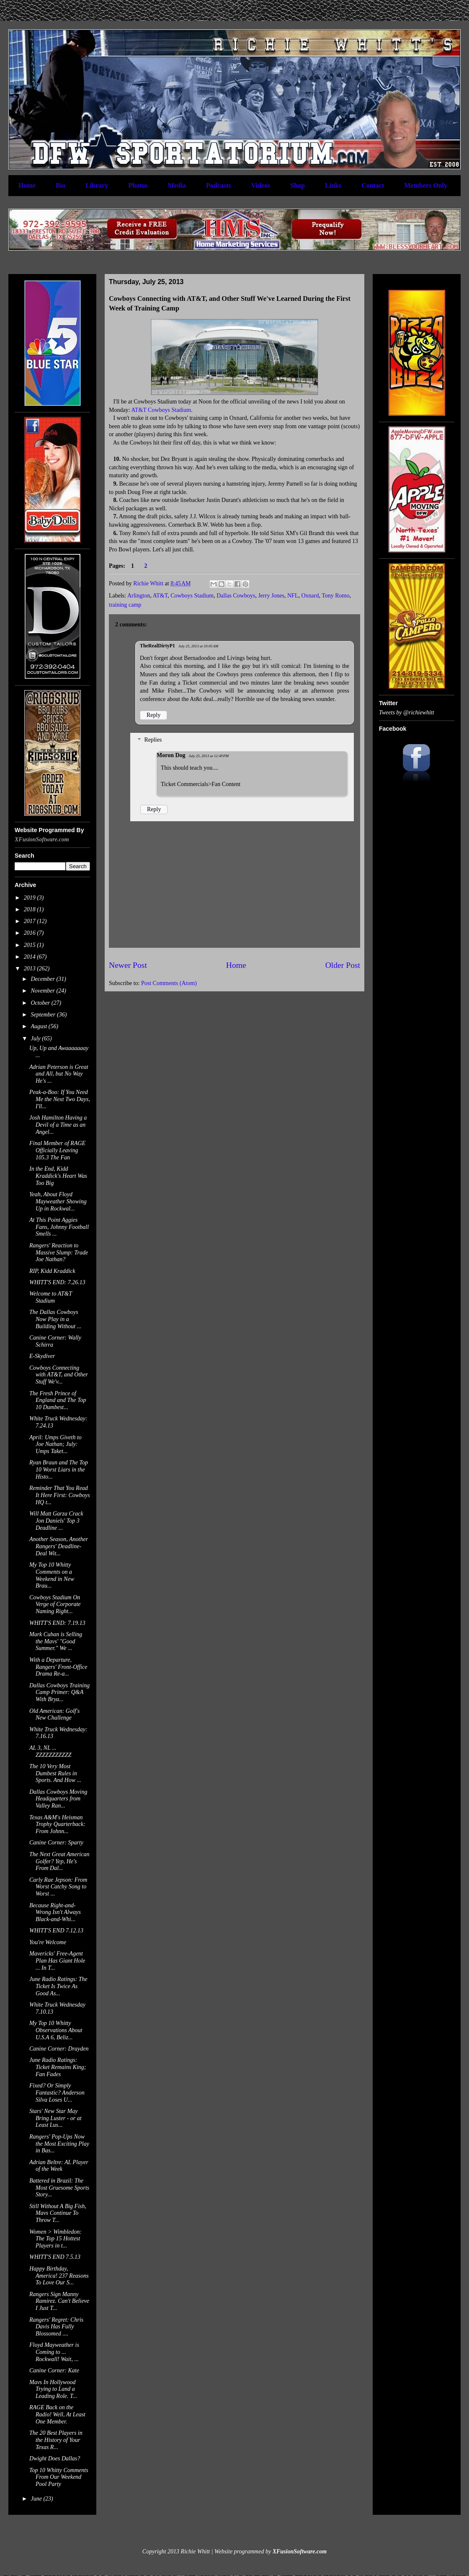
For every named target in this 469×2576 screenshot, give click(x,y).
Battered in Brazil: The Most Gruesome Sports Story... (59, 2188)
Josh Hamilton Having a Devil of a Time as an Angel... (58, 1125)
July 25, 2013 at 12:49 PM (209, 756)
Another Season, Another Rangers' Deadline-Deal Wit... (58, 1546)
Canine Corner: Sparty (56, 1842)
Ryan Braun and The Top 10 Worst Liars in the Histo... (58, 1469)
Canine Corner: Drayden (59, 2049)
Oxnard (310, 595)
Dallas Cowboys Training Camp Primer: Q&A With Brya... (59, 1692)
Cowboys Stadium (192, 595)
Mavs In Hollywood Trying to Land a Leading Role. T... (53, 2389)
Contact (372, 185)
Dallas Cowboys (235, 595)
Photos (137, 185)
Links (333, 185)
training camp (125, 605)
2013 (30, 968)
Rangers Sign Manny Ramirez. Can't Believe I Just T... (59, 2301)
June (37, 2499)
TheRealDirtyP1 (157, 646)
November (43, 991)
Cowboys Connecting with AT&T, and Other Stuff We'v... (58, 1375)
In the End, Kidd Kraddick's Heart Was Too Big (58, 1176)
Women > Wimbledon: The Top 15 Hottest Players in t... (55, 2239)
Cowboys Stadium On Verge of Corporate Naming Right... (55, 1604)
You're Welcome (47, 1942)
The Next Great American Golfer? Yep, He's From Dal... (59, 1861)
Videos (261, 185)
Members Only (425, 185)
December (43, 979)
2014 (30, 957)
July (36, 1038)
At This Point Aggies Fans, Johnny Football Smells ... (59, 1227)
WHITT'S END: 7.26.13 (57, 1282)
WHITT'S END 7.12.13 (56, 1930)
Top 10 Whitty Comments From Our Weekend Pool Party (58, 2477)
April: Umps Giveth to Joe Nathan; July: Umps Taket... (55, 1444)
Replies (153, 740)
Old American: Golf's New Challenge (54, 1714)
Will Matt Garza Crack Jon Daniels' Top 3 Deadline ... (56, 1520)
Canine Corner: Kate (54, 2370)
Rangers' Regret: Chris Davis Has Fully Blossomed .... (56, 2327)
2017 (30, 921)
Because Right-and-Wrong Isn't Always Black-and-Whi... (55, 1912)
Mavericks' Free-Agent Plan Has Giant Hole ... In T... (57, 1960)
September (44, 1014)
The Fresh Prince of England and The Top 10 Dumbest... (57, 1400)
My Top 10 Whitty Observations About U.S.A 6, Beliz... (55, 2030)
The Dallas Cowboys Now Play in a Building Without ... (55, 1319)
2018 (30, 909)
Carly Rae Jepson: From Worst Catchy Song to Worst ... (58, 1887)
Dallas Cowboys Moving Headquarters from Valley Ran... (58, 1799)
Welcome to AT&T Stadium (50, 1297)
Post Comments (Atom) (169, 983)
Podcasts (218, 185)
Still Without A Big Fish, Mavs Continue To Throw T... (57, 2213)
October (41, 1003)
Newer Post (128, 965)
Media (177, 185)
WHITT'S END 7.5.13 (54, 2257)
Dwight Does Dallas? (54, 2458)
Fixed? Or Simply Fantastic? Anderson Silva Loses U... (57, 2092)
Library (96, 185)
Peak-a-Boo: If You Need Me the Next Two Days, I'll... (59, 1099)
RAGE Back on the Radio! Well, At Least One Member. (57, 2414)
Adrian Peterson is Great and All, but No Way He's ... (58, 1074)
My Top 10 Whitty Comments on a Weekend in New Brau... (51, 1575)
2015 (30, 945)
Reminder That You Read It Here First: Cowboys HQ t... (59, 1495)
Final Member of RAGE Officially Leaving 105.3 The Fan (57, 1150)
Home (27, 185)
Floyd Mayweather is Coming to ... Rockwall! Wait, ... (54, 2352)
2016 (30, 933)
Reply (153, 715)
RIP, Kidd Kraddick (52, 1271)
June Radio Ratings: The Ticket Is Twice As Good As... (58, 1986)
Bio (60, 185)
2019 (30, 898)
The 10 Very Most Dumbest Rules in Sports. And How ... (55, 1773)
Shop (297, 185)
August (39, 1026)
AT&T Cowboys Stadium (161, 410)
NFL (292, 595)
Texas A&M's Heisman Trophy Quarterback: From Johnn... (57, 1824)
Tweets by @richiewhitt (406, 712)
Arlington (138, 595)
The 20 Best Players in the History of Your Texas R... (55, 2440)
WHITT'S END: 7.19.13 (57, 1623)
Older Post (342, 965)
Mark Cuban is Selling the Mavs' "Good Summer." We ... (55, 1641)
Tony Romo (335, 595)
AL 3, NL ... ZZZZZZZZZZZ (50, 1751)
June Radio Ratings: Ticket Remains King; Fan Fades (57, 2067)
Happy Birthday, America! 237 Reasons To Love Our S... (59, 2276)
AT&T (160, 595)
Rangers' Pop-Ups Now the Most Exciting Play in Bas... (59, 2144)
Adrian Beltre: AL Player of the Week (58, 2166)
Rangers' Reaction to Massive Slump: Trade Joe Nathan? (58, 1252)
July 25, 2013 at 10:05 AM (198, 646)
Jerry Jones (271, 595)
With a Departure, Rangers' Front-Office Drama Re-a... (58, 1667)
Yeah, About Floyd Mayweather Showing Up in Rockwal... (58, 1201)
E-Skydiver (42, 1356)
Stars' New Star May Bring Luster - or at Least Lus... (55, 2118)
